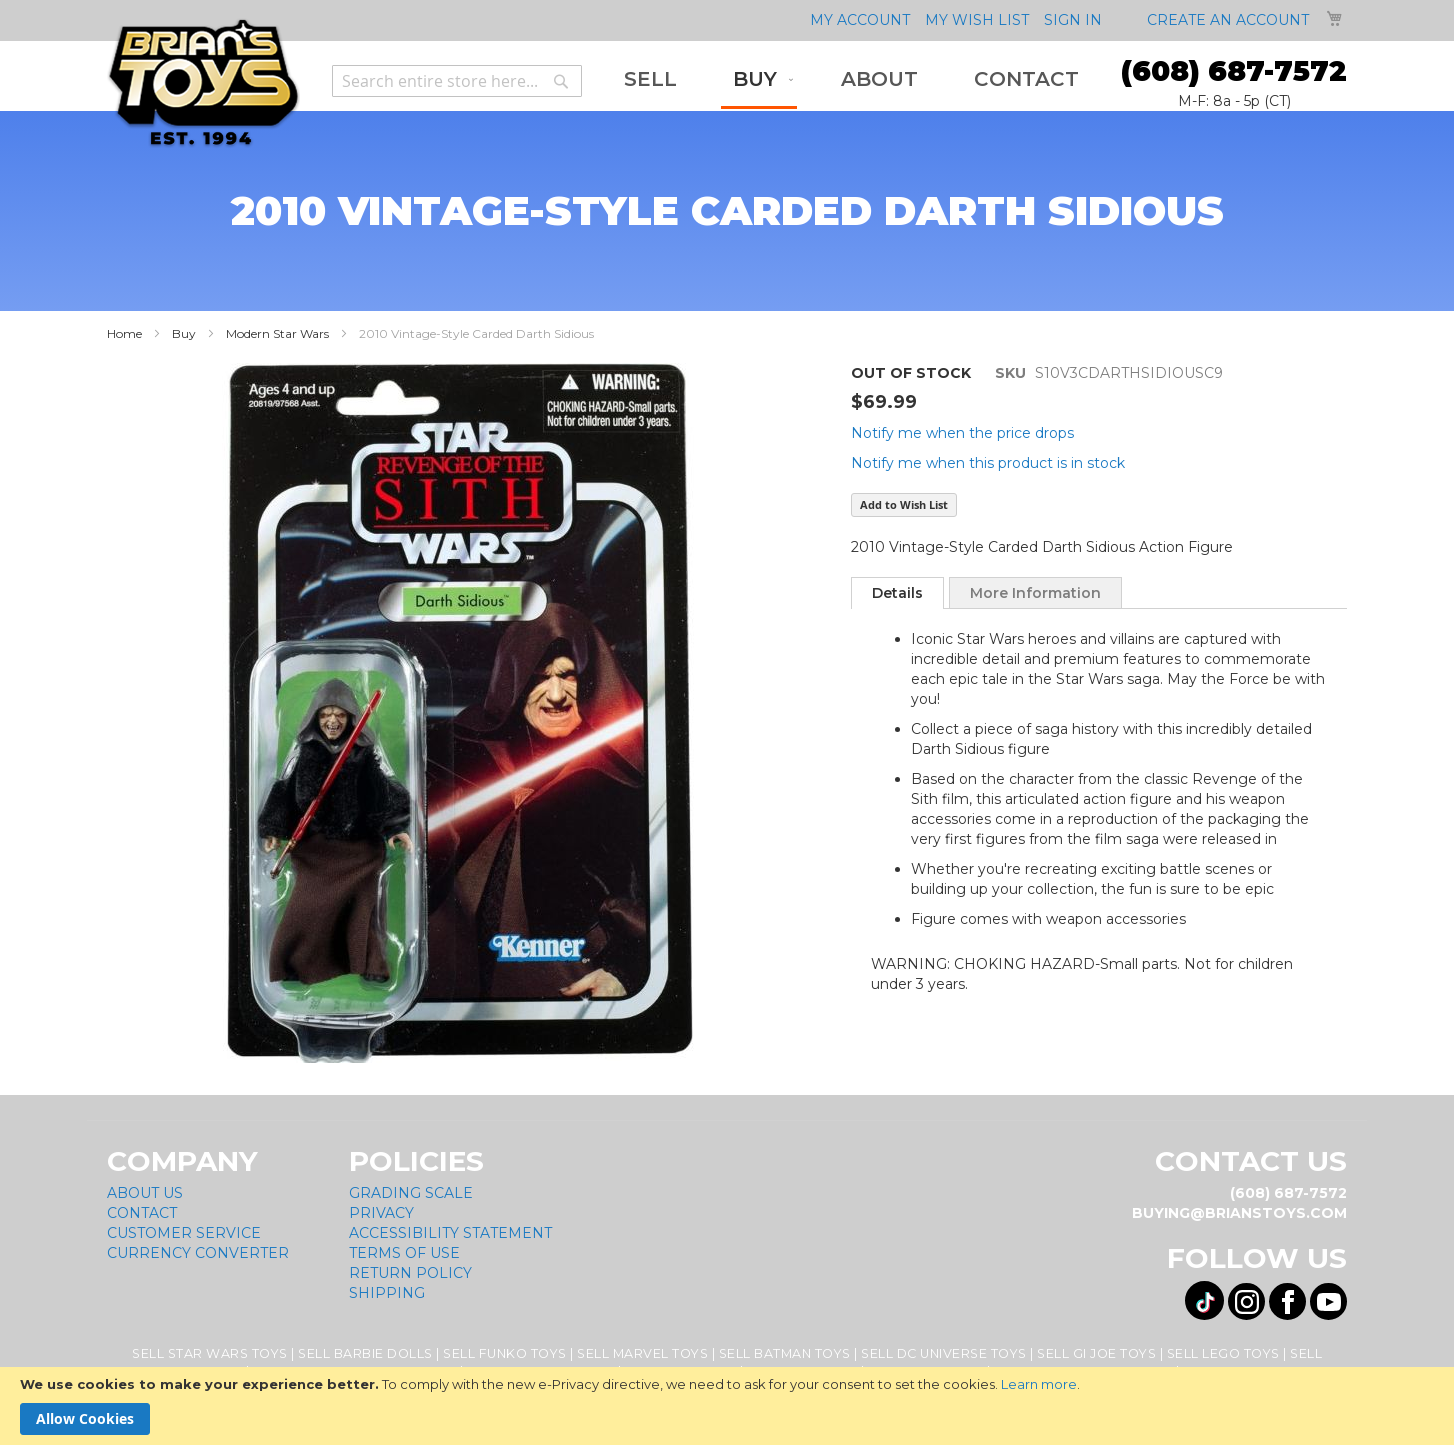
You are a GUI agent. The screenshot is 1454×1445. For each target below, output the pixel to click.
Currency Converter (198, 1253)
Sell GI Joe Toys (1096, 1353)
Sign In (1073, 20)
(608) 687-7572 (1234, 71)
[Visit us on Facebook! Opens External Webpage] (1287, 1301)
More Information (1035, 593)
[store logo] (203, 83)
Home (124, 333)
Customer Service (184, 1233)
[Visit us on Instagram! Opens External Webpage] (1246, 1301)
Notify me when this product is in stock (988, 463)
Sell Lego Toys (1223, 1353)
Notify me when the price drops (962, 433)
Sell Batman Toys (785, 1353)
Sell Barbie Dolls (365, 1353)
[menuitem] (650, 79)
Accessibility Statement (450, 1233)
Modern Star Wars (277, 333)
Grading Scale (411, 1193)
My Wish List (977, 20)
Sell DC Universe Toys (944, 1353)
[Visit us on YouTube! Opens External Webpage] (1328, 1301)
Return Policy (410, 1273)
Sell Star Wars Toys (210, 1353)
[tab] (897, 593)
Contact (142, 1213)
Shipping (387, 1293)
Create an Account (1228, 20)
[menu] (851, 81)
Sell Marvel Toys (642, 1353)
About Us (145, 1193)
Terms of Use (404, 1253)
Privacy (381, 1213)
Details (897, 593)
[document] (727, 1406)
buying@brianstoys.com (1239, 1213)
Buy (184, 333)
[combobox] (457, 81)
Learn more (1039, 1384)
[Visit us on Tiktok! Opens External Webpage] (1204, 1300)
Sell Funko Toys (505, 1353)
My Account (860, 20)
